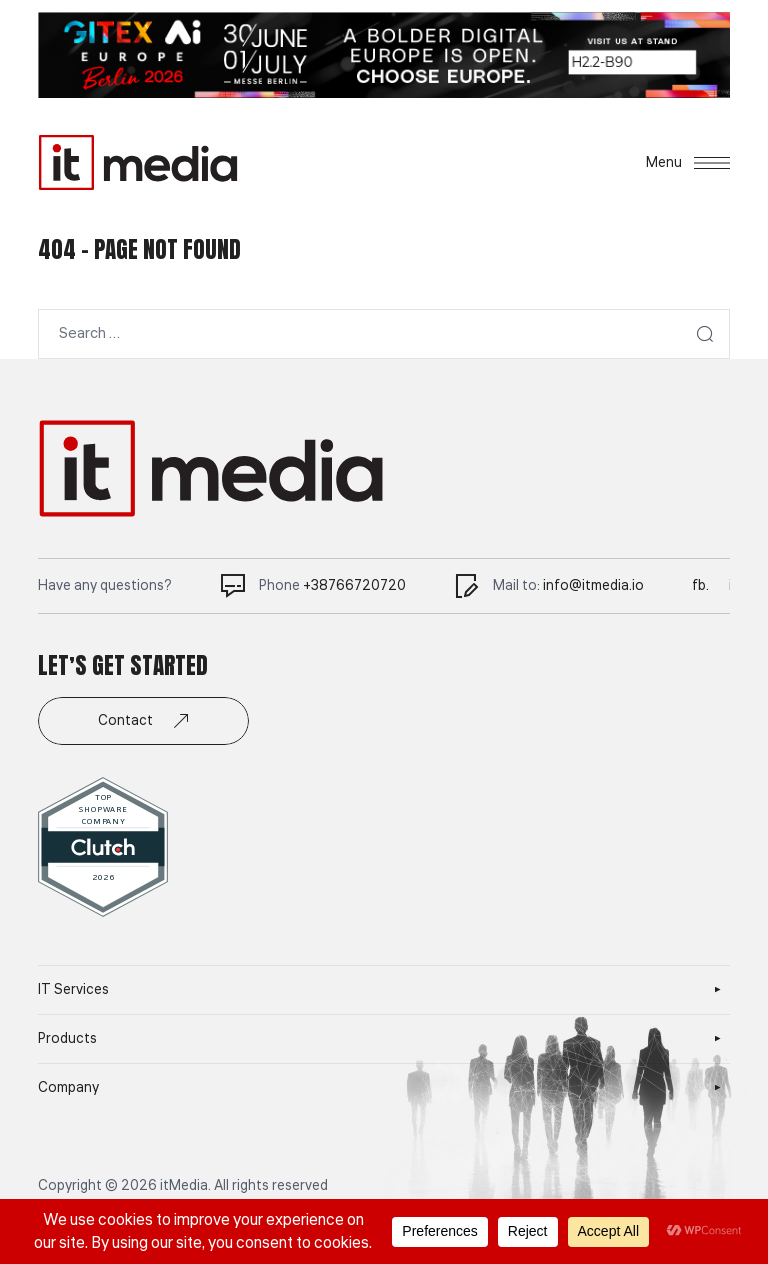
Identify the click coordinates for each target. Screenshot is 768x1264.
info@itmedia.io (593, 586)
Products (67, 1039)
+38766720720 (354, 586)
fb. (700, 586)
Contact (143, 721)
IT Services (73, 990)
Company (68, 1088)
